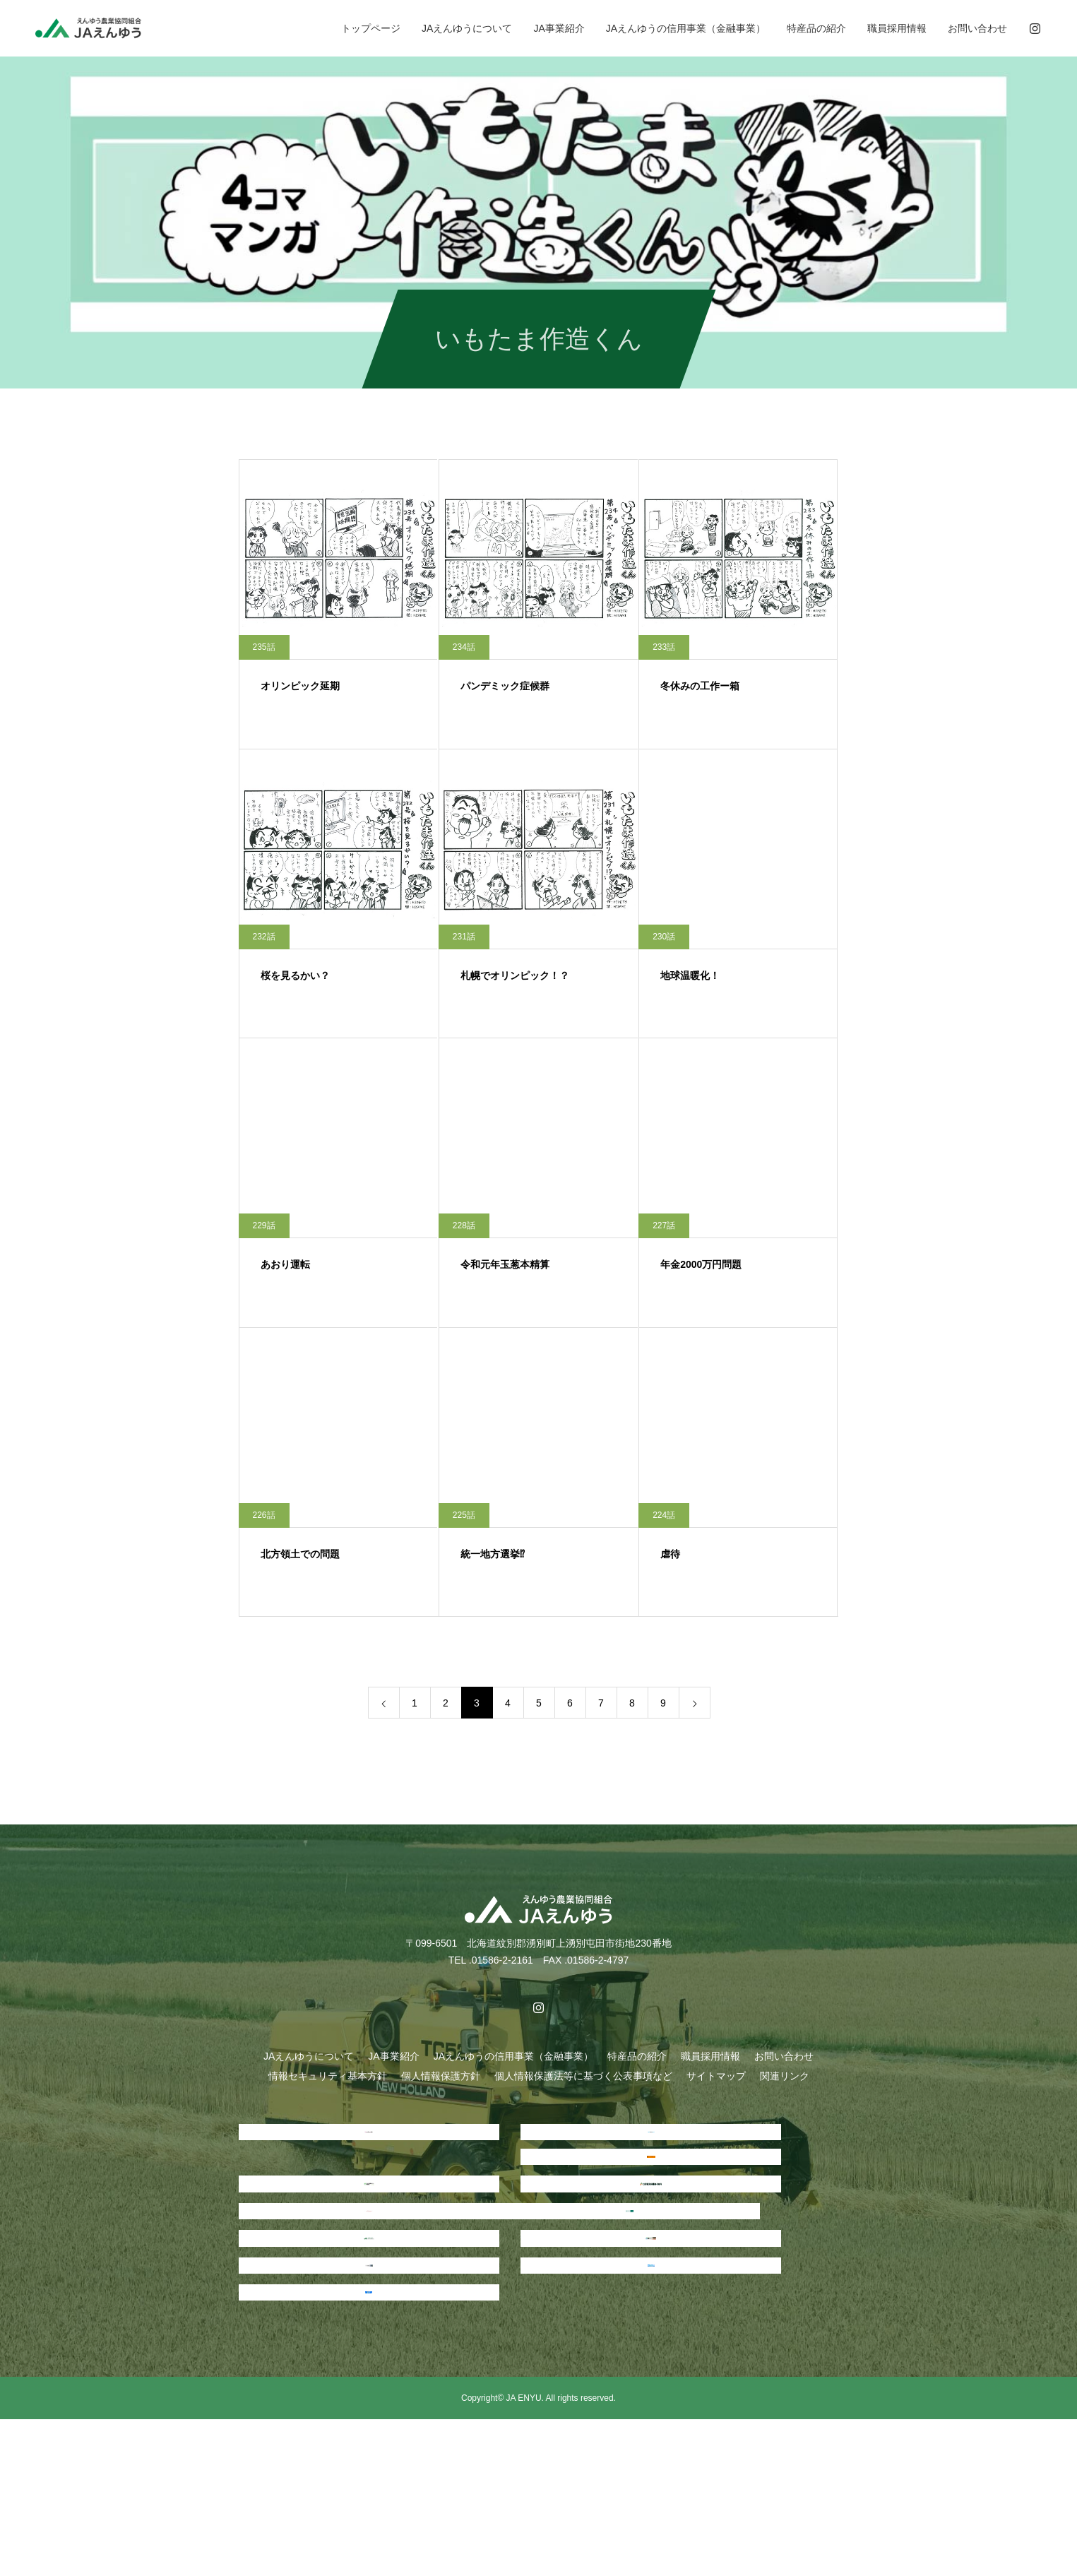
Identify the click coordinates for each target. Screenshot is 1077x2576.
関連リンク (784, 2076)
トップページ (370, 28)
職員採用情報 (897, 28)
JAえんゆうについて (467, 28)
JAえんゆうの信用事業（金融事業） (686, 28)
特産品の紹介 (816, 28)
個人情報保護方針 (440, 2076)
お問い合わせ (977, 28)
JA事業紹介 (558, 28)
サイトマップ (716, 2076)
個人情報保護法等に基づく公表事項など (583, 2076)
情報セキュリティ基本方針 (327, 2076)
